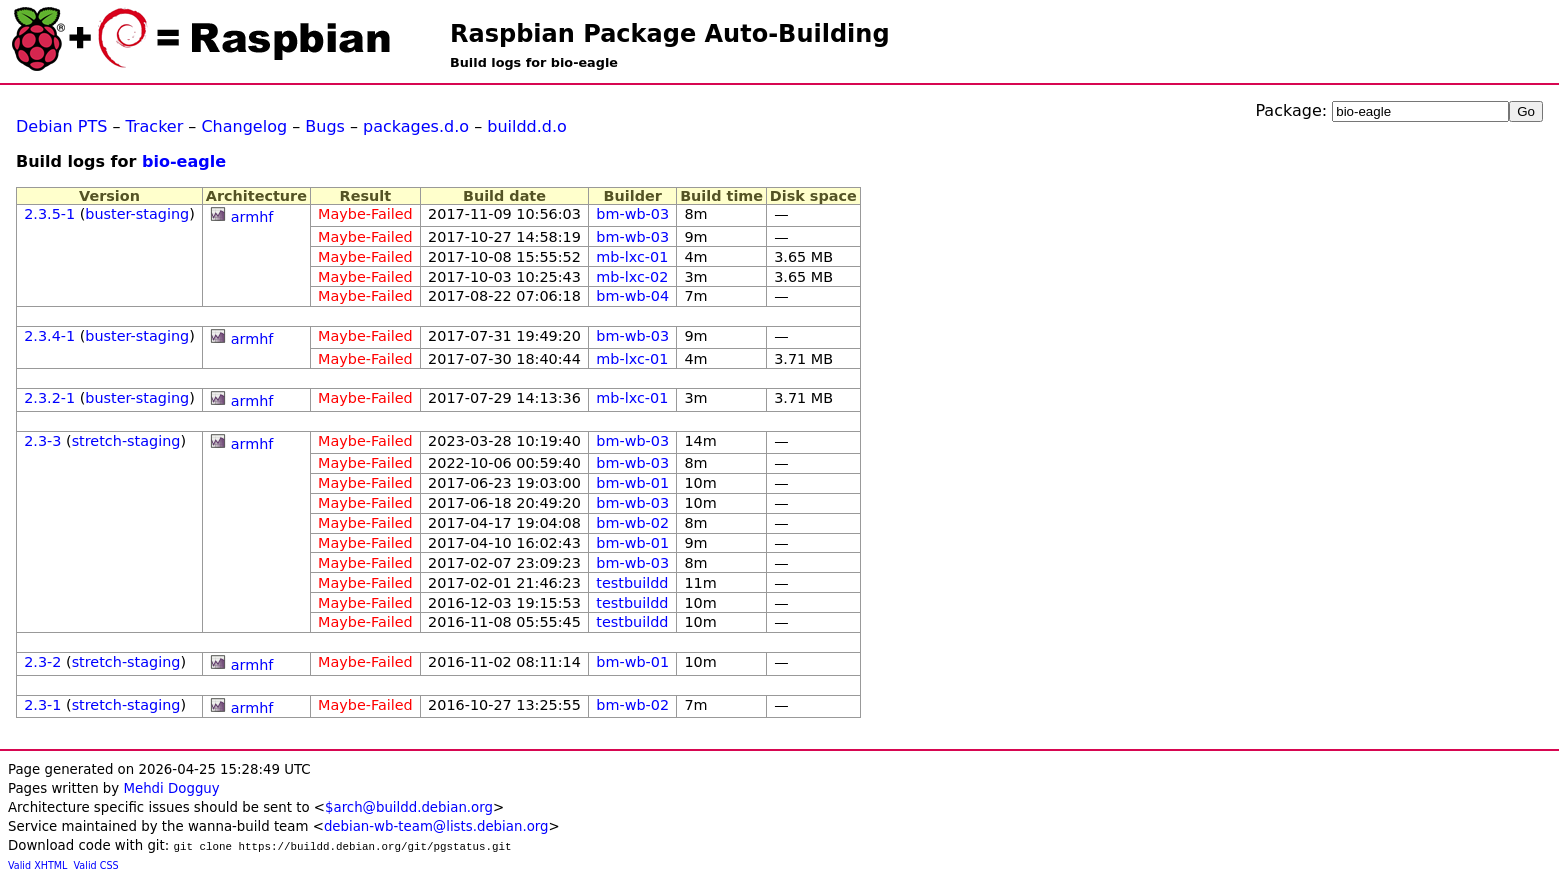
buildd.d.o (527, 126)
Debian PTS (61, 126)
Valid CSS (96, 865)
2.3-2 (42, 662)
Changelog (244, 126)
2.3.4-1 (49, 336)
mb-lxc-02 (632, 277)
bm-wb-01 (632, 483)
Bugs (325, 126)
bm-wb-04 (632, 296)
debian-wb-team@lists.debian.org (436, 826)
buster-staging (137, 214)
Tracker (155, 126)
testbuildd (632, 583)
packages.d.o (416, 126)
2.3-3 (42, 441)
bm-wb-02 (632, 523)
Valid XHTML (37, 865)
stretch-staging (126, 441)
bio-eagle (184, 161)
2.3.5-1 (49, 214)
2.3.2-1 (49, 398)
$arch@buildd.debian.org (409, 807)
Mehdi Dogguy (171, 788)
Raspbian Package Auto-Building (670, 34)
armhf (252, 217)
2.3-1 (42, 705)
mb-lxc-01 (632, 257)
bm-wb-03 (632, 214)
